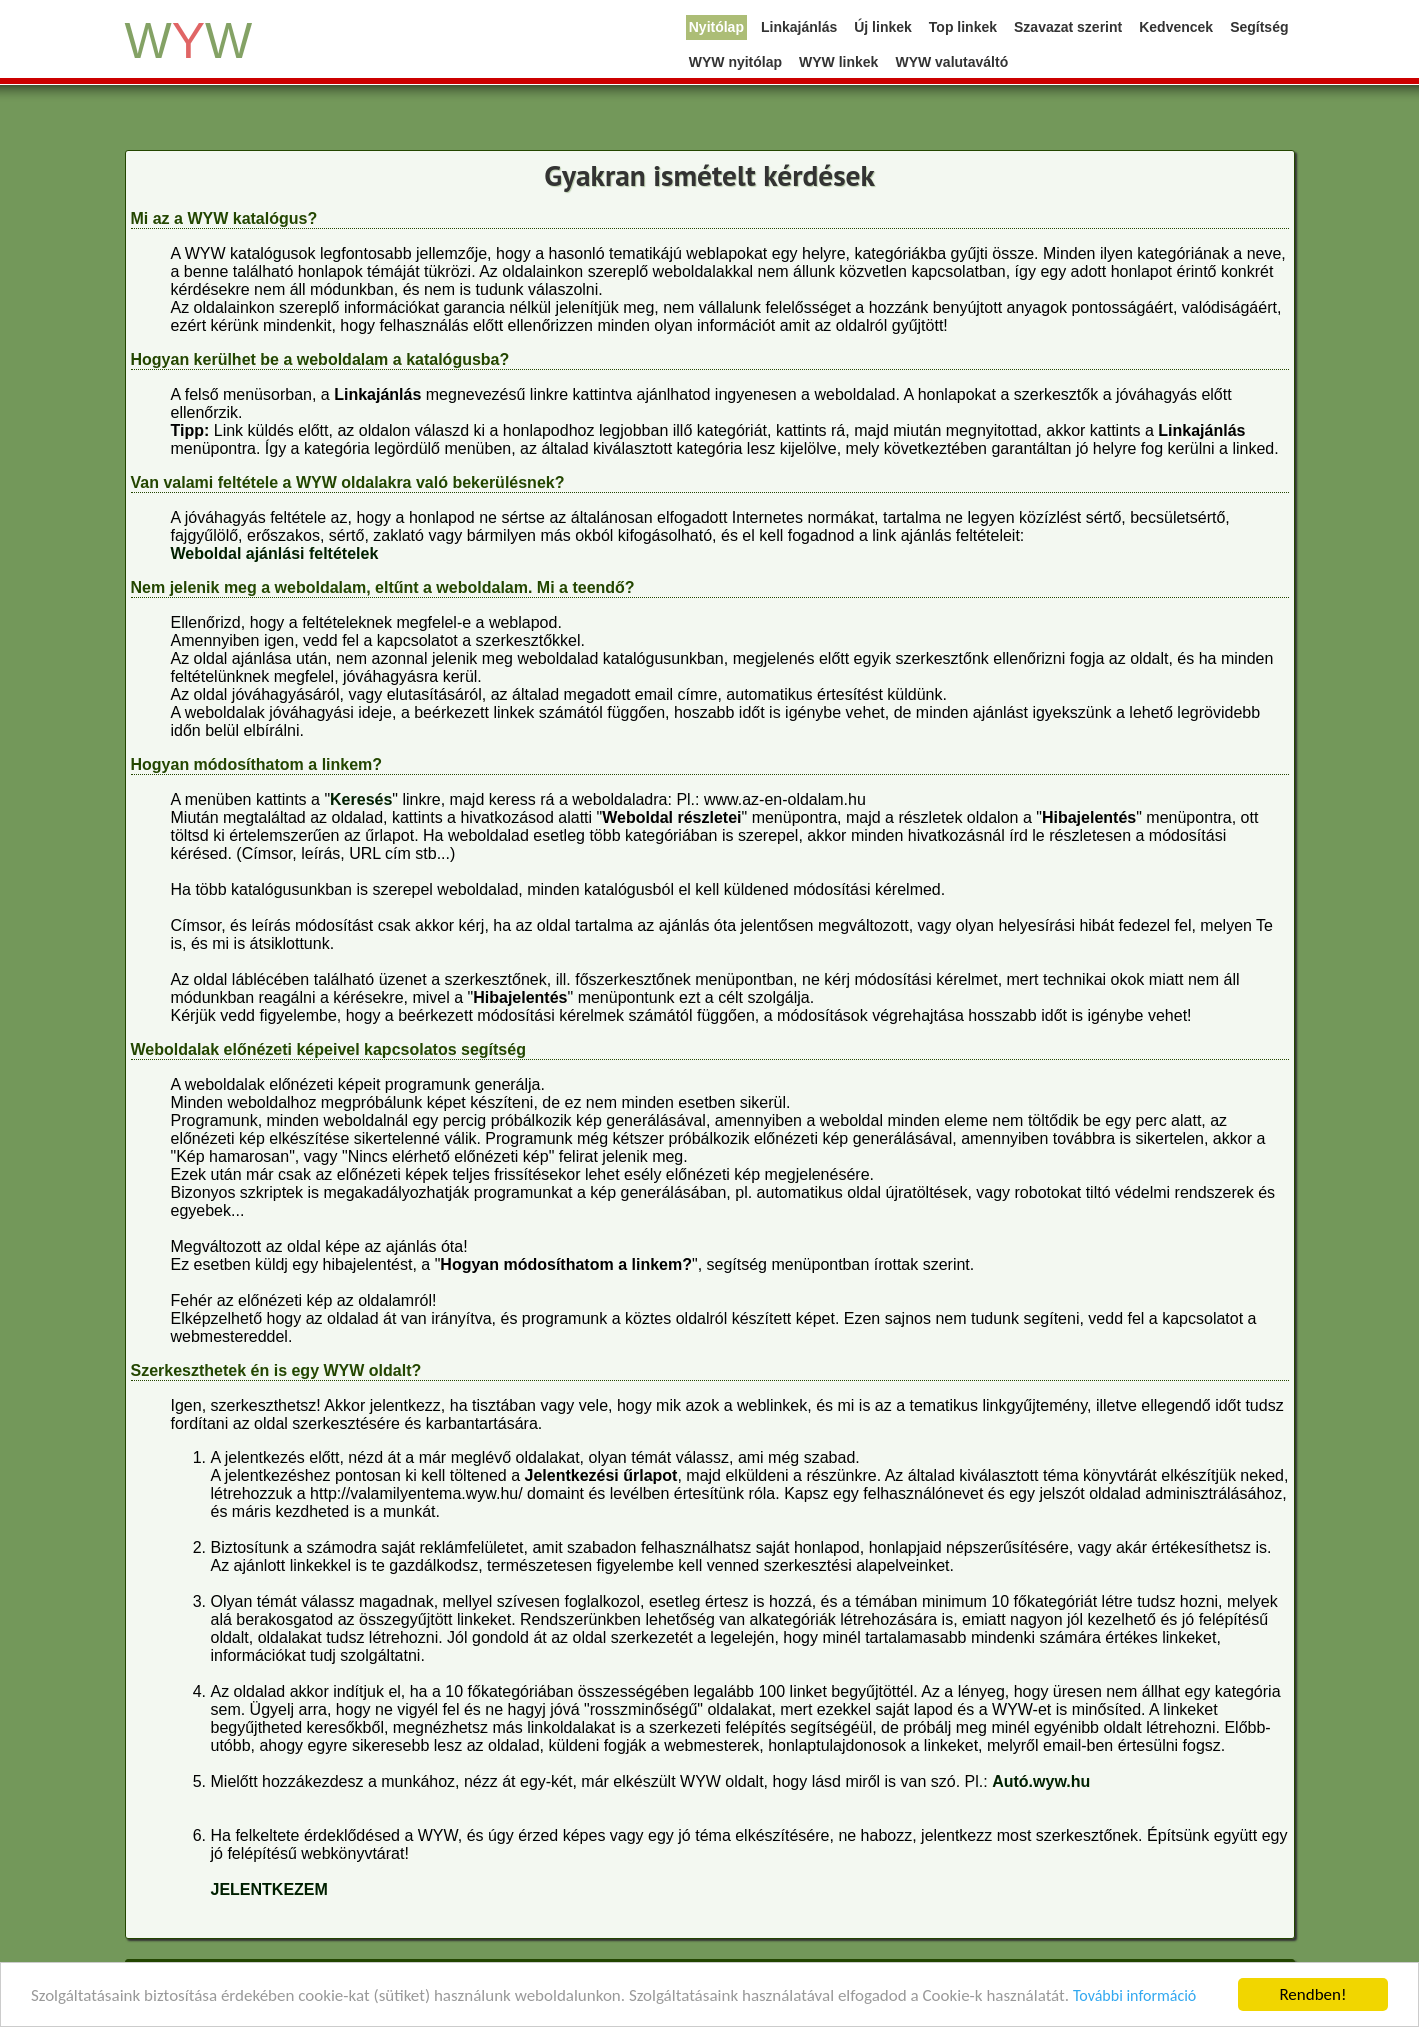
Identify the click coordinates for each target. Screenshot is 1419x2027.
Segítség (1259, 27)
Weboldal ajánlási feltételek (275, 553)
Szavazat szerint (1068, 27)
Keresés (361, 799)
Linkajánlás (799, 27)
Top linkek (963, 27)
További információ (1134, 1996)
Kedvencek (1176, 27)
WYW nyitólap (735, 62)
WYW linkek (838, 62)
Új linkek (883, 27)
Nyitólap (716, 27)
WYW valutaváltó (951, 62)
